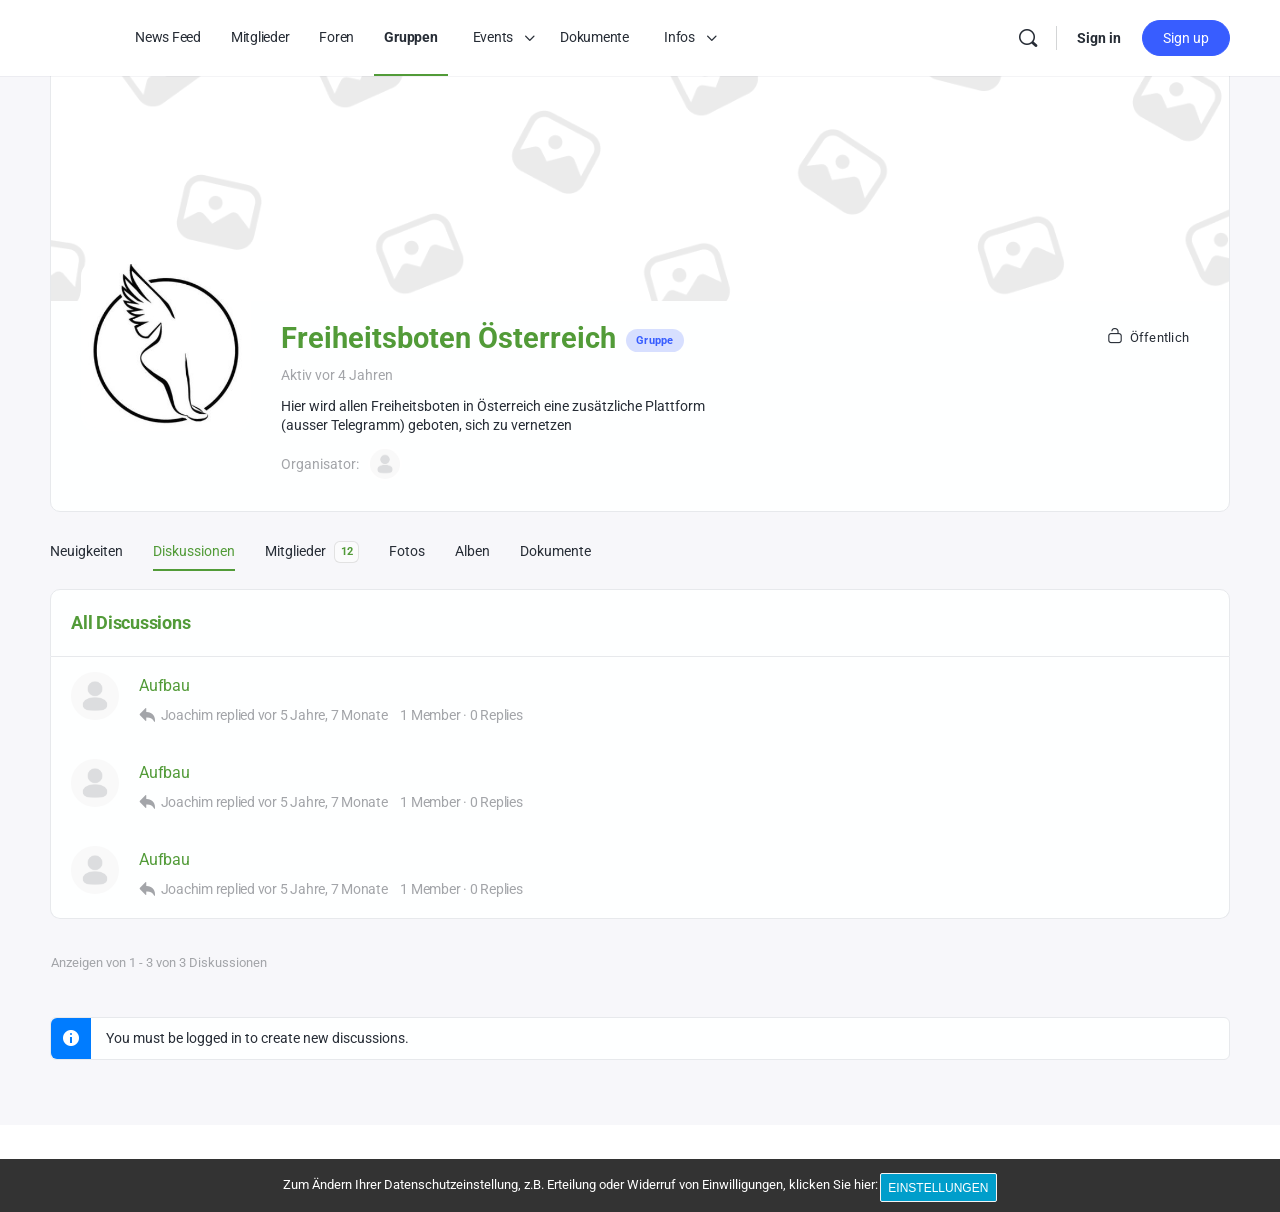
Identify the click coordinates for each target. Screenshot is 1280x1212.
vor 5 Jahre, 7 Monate (323, 715)
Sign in (1099, 38)
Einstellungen (942, 1190)
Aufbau (164, 685)
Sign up (1186, 38)
